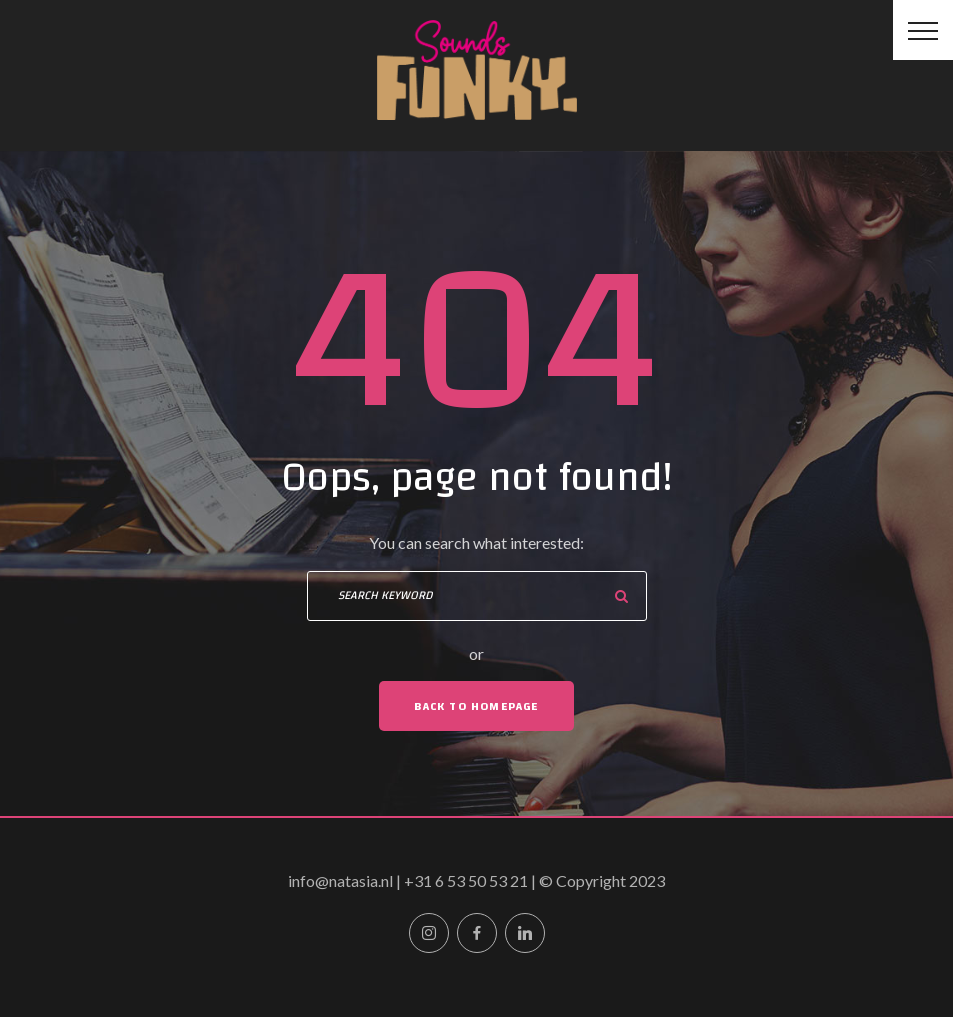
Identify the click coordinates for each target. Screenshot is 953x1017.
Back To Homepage (476, 706)
